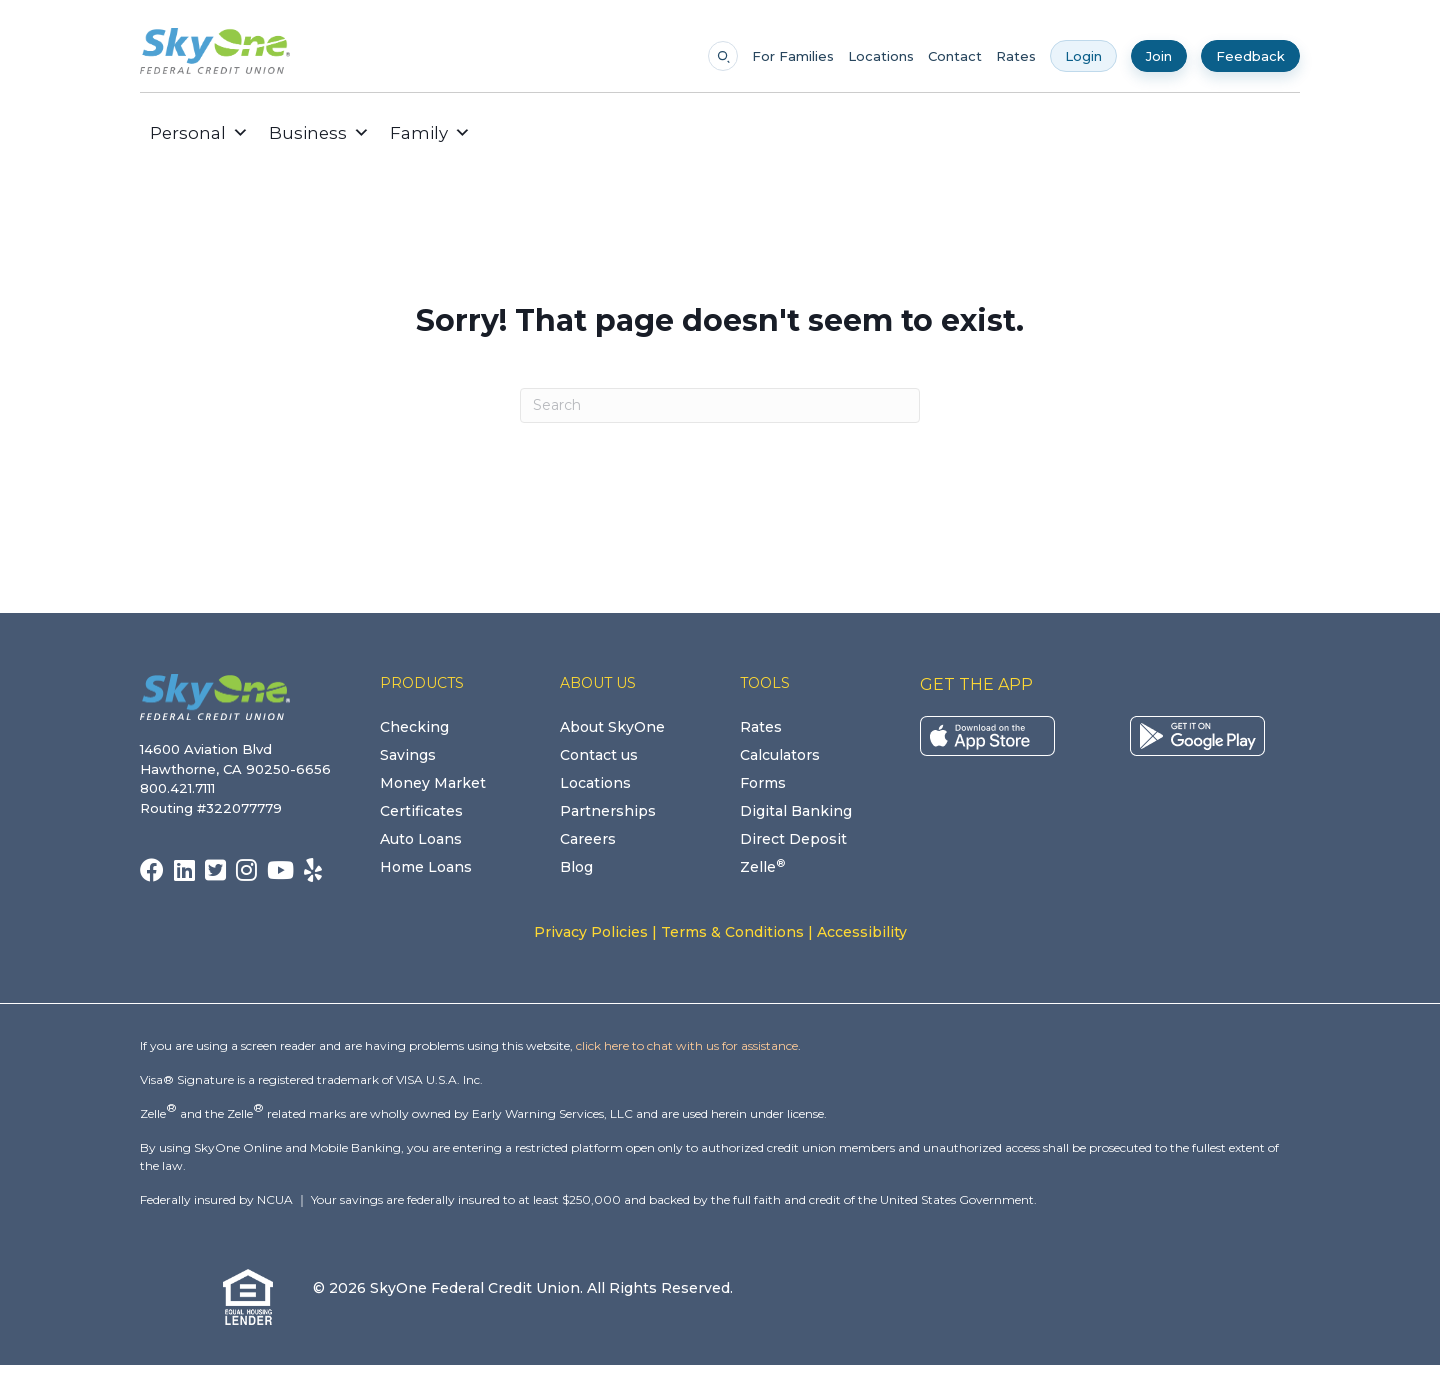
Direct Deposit (793, 839)
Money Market (433, 783)
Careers (588, 839)
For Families (793, 56)
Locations (881, 56)
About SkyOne (612, 727)
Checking (414, 727)
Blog (576, 867)
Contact (955, 56)
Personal (199, 133)
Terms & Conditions (732, 932)
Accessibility (862, 932)
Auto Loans (421, 839)
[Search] (720, 405)
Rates (1016, 56)
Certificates (421, 811)
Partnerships (608, 811)
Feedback (1250, 56)
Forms (763, 783)
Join (1159, 56)
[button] (496, 133)
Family (430, 133)
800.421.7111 (181, 788)
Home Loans (426, 867)
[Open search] (723, 56)
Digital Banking (796, 811)
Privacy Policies (591, 932)
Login (1083, 56)
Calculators (780, 755)
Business (319, 133)
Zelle (762, 867)
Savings (408, 755)
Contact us (599, 755)
